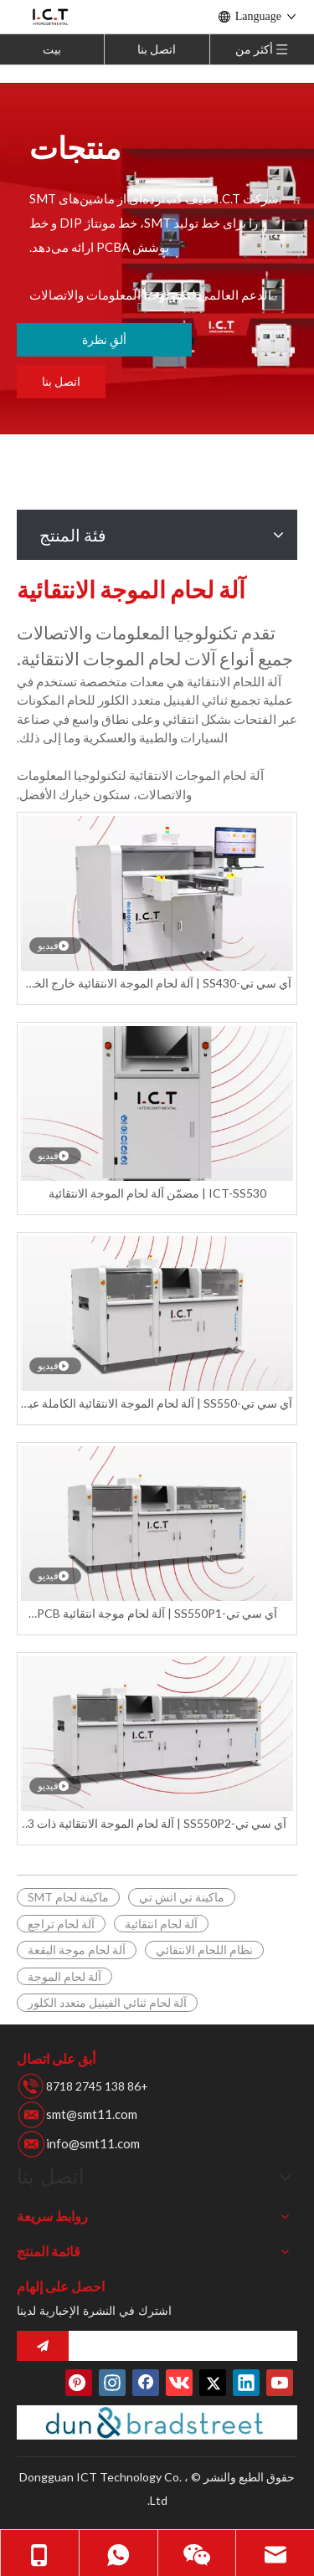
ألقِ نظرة (104, 339)
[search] (187, 2346)
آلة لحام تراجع (61, 1924)
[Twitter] (212, 2382)
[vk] (179, 2382)
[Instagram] (112, 2382)
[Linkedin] (246, 2382)
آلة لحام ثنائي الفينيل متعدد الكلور (107, 2002)
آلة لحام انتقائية (161, 1924)
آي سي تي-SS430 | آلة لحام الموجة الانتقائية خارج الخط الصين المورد (157, 984)
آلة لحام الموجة (64, 1976)
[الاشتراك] (43, 2346)
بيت (52, 49)
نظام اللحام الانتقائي (204, 1949)
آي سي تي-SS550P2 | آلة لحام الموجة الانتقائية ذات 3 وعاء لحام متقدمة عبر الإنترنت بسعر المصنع (157, 1824)
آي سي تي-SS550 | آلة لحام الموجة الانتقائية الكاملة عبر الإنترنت (157, 1404)
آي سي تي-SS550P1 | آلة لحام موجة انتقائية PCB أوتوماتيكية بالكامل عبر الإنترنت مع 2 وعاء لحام (157, 1614)
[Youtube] (279, 2382)
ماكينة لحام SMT (68, 1897)
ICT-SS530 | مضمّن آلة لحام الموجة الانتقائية (157, 1193)
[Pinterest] (78, 2382)
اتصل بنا (156, 49)
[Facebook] (145, 2382)
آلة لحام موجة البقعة (77, 1949)
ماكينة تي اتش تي (181, 1897)
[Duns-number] (157, 2422)
